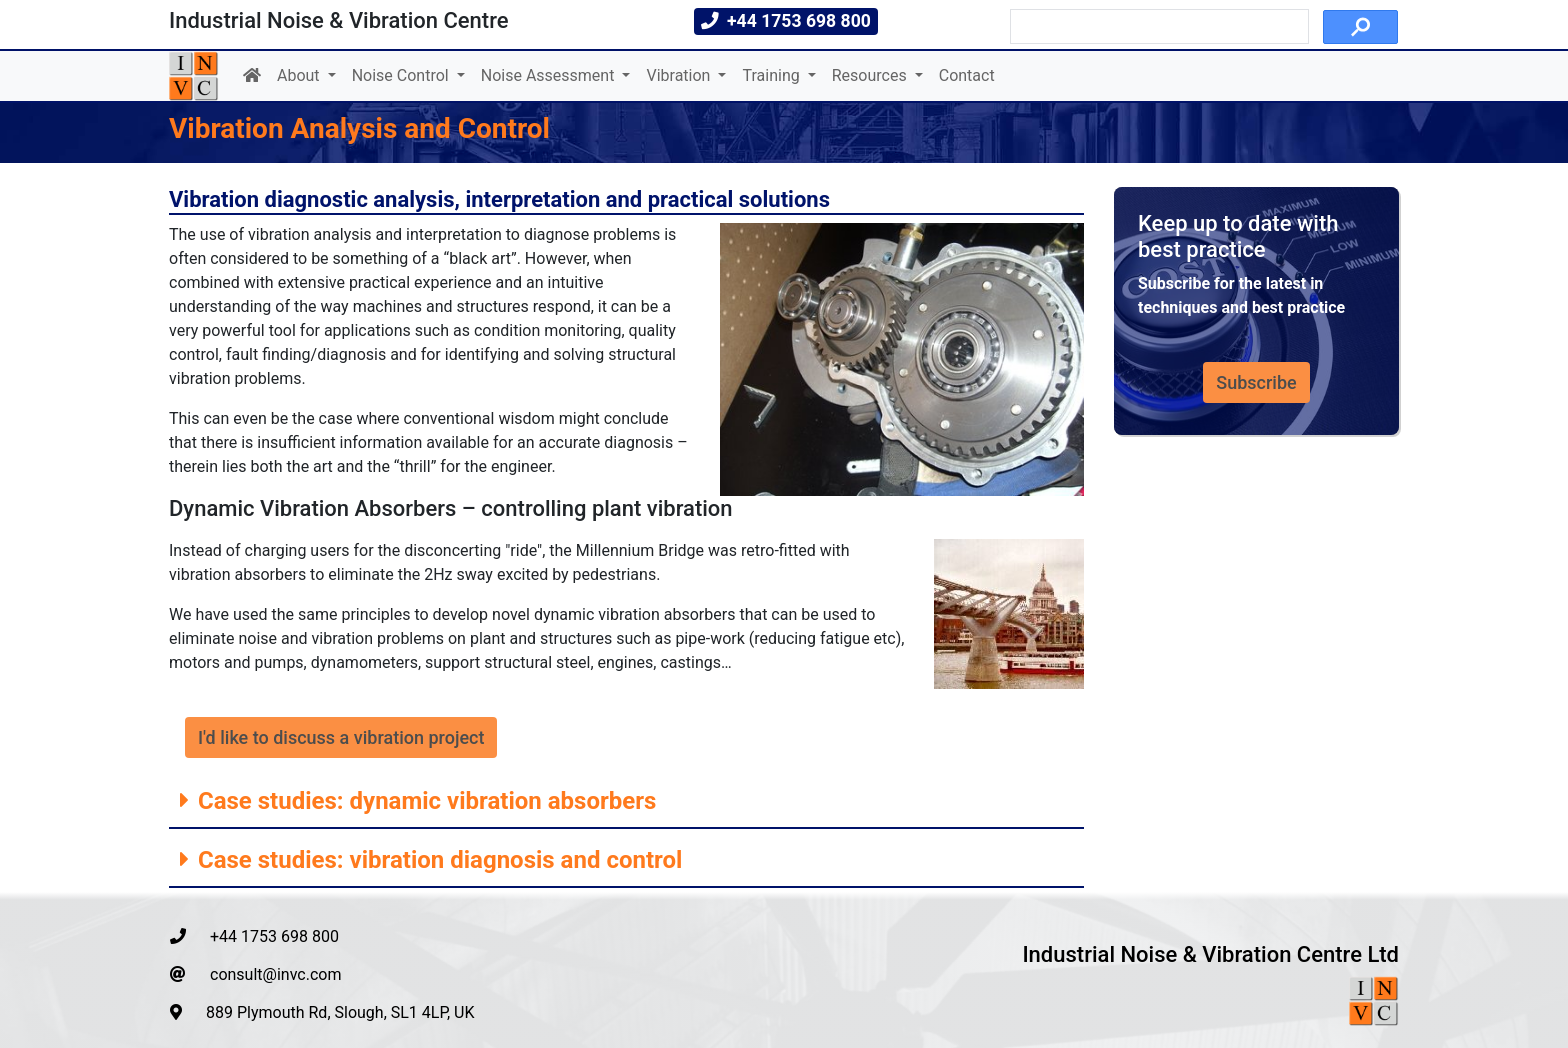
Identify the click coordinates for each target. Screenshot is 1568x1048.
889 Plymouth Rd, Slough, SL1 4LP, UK (322, 1012)
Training (772, 75)
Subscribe (1256, 382)
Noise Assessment (550, 75)
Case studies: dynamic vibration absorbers (424, 801)
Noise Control (402, 75)
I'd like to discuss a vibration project (341, 737)
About (300, 75)
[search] (1157, 27)
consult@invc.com (255, 974)
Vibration (680, 75)
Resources (871, 75)
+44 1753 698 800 (254, 936)
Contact (967, 75)
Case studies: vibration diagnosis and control (437, 860)
